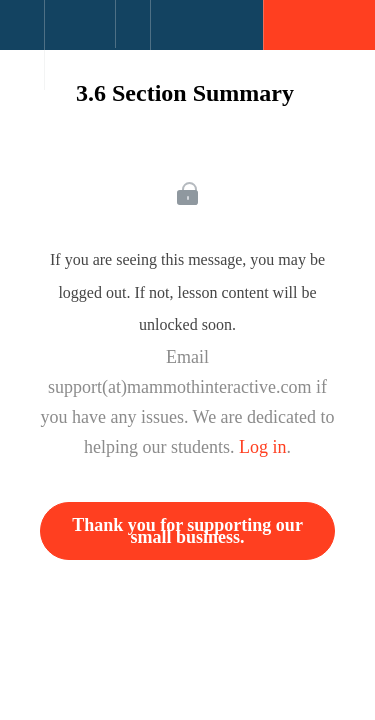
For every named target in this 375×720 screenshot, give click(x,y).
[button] (22, 35)
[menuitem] (79, 45)
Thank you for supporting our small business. (187, 531)
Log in (263, 447)
